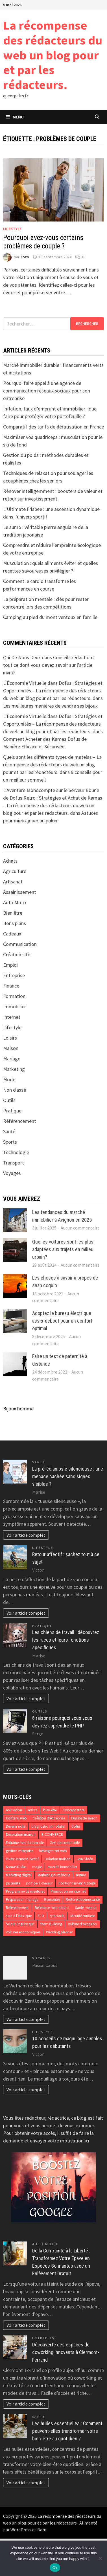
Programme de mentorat (25, 1891)
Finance (11, 985)
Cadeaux (12, 933)
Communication (20, 944)
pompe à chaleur (39, 1883)
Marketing (14, 1069)
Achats (10, 861)
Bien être (12, 913)
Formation (14, 996)
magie (37, 1866)
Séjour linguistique (20, 1924)
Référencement (19, 1121)
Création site (16, 954)
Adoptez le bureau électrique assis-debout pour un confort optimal (62, 1320)
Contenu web (16, 1818)
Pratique (12, 1110)
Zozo (24, 256)
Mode (9, 1079)
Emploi (10, 965)
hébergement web (53, 1850)
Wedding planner (59, 1932)
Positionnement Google (76, 1883)
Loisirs (10, 1038)
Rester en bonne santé (83, 1899)
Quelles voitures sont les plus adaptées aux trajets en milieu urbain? (62, 1249)
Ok (55, 2568)
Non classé (14, 1090)
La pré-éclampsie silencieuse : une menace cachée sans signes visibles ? (67, 1476)
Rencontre (52, 1899)
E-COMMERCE (52, 1834)
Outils (9, 1100)
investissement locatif (22, 1859)
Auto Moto (14, 902)
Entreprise (14, 975)
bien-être (50, 1810)
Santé (9, 1131)
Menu (15, 117)
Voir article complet (25, 1535)
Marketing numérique (54, 1875)
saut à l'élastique (19, 1915)
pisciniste (13, 1883)
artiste (32, 1810)
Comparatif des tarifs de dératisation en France (53, 426)
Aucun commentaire (80, 1228)
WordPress (20, 2529)
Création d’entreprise (49, 1818)
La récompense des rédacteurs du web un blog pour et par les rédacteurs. (52, 54)
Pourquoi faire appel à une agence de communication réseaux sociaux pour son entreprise (46, 390)
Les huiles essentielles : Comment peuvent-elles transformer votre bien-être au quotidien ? (67, 2431)
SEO (41, 1915)
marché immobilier (62, 1866)
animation (14, 1810)
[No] (100, 2558)
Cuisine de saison (84, 1818)
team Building (51, 1924)
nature (81, 1875)
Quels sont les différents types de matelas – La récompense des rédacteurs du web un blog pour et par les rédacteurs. (52, 764)
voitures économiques (23, 1932)
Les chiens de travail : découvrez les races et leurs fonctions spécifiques (65, 1639)
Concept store (73, 1810)
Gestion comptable (65, 1842)
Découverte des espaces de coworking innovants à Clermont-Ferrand (65, 2352)
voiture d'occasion (82, 1924)
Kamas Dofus (16, 1866)
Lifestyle (12, 228)
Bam (41, 2529)
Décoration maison (21, 1834)
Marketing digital (19, 1875)
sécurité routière (82, 1915)
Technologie (16, 1152)
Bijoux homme (18, 1408)
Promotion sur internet (68, 1891)
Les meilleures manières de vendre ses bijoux (50, 706)
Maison (10, 1048)
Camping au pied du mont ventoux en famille (50, 617)
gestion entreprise (19, 1850)
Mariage (11, 1058)
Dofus (75, 1826)
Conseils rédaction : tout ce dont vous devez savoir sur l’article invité (48, 665)
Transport (13, 1162)
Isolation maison (58, 1859)
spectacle (57, 1915)
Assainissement (19, 892)
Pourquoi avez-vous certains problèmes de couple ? (43, 242)
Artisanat (13, 881)
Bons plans (14, 923)
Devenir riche (15, 1826)
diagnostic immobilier (48, 1826)
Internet (11, 1017)
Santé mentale (86, 1907)
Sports (10, 1142)
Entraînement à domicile (25, 1842)
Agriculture (14, 871)
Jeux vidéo (85, 1859)
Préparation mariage (22, 1899)
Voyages (12, 1173)
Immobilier (14, 1006)
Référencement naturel (52, 1907)
